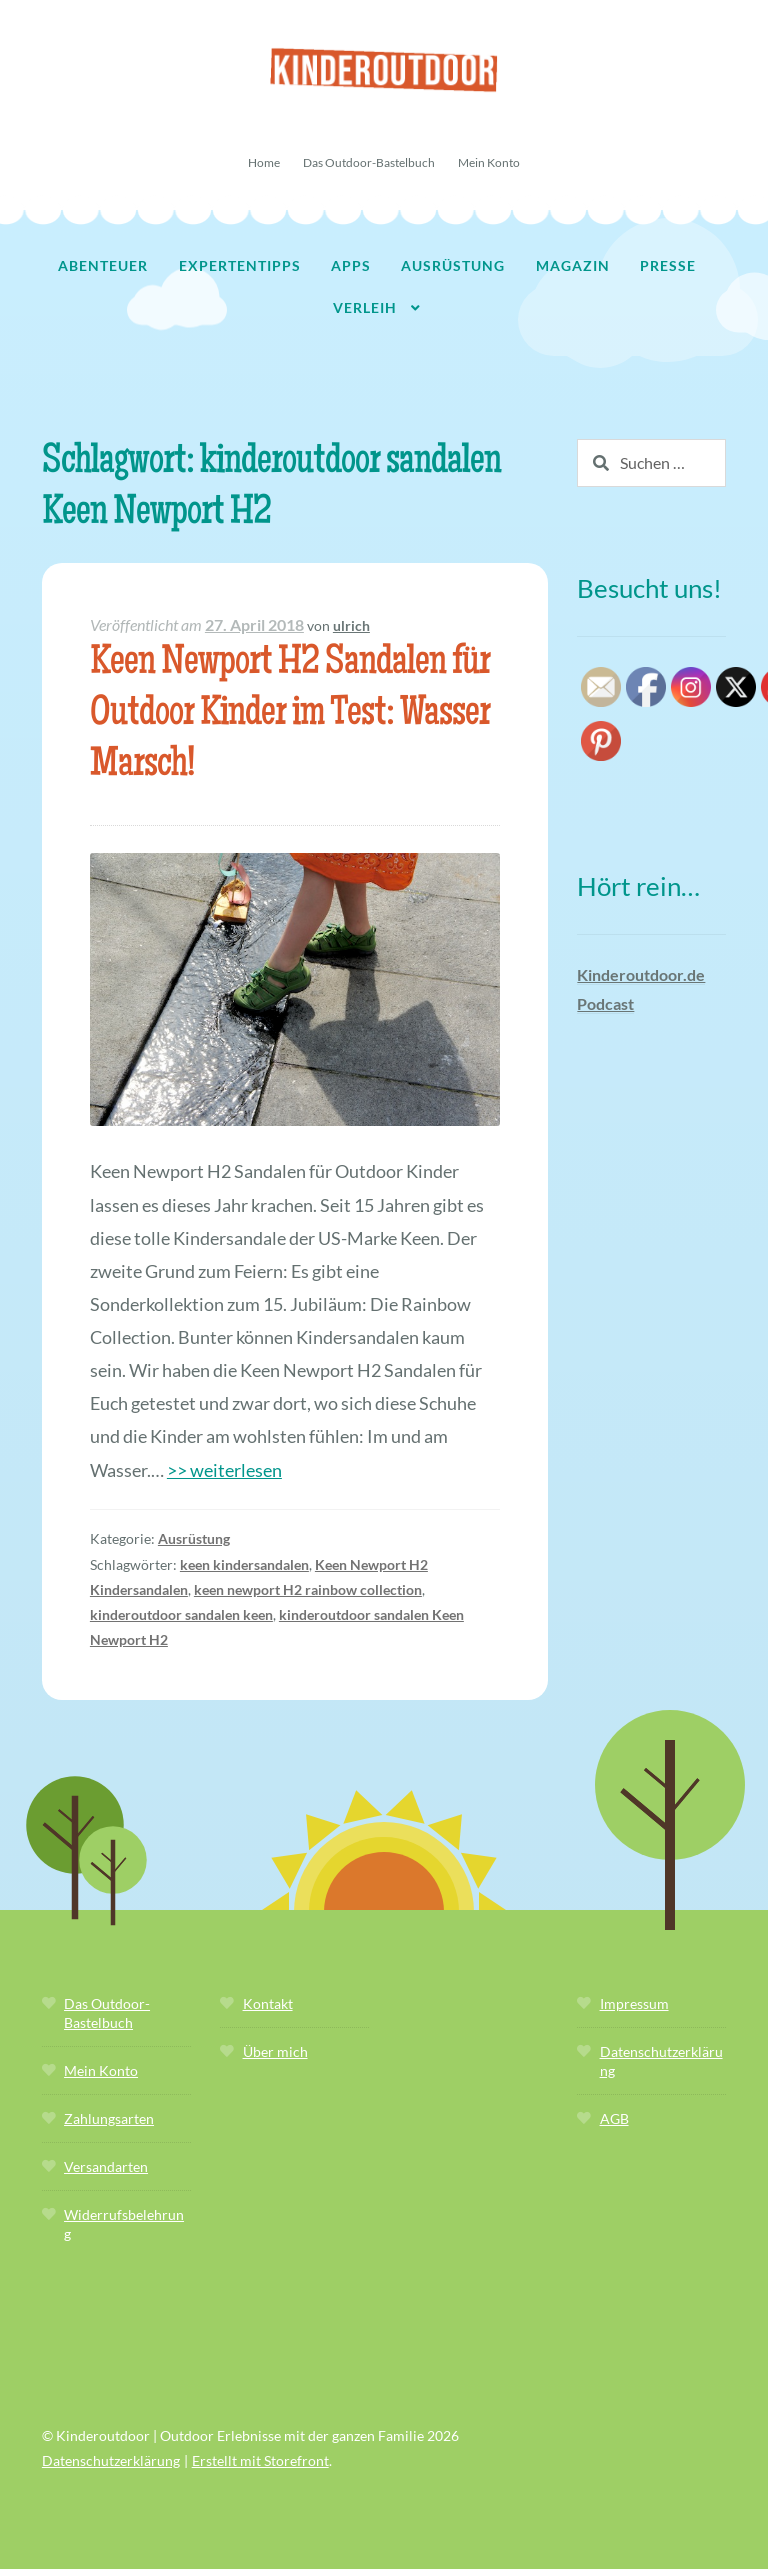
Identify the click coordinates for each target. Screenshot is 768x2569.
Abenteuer (103, 265)
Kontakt (268, 2003)
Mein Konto (489, 162)
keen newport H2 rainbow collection (308, 1589)
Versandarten (106, 2166)
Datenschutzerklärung (111, 2460)
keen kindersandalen (244, 1564)
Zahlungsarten (109, 2118)
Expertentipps (240, 265)
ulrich (351, 625)
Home (264, 162)
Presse (668, 265)
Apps (351, 265)
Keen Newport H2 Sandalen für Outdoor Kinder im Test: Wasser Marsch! (290, 715)
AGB (614, 2118)
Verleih (365, 307)
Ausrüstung (453, 265)
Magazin (573, 265)
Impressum (634, 2003)
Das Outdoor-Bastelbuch (369, 162)
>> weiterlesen (224, 1470)
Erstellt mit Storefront (260, 2460)
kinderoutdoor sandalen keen (181, 1614)
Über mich (275, 2051)
